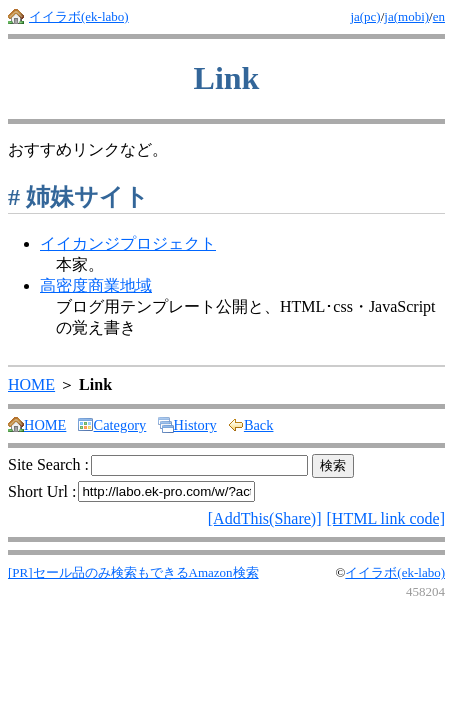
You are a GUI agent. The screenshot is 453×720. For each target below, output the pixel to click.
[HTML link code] (386, 518)
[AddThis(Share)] (265, 518)
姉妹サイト (78, 197)
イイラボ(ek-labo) (79, 16)
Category (112, 425)
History (187, 425)
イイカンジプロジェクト (128, 243)
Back (251, 425)
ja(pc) (365, 16)
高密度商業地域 (96, 285)
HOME (31, 384)
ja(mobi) (406, 16)
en (439, 16)
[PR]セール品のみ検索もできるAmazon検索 (133, 572)
